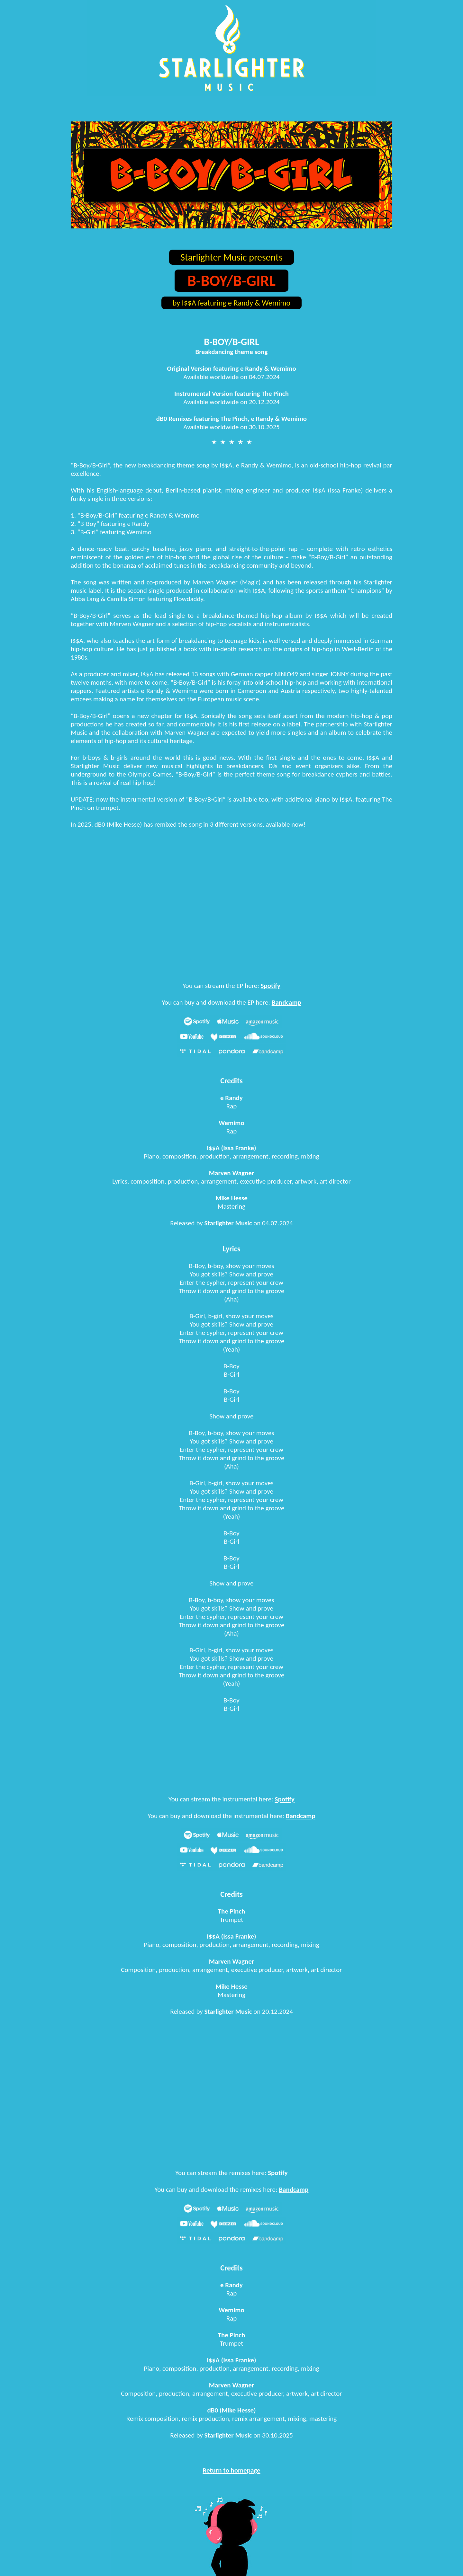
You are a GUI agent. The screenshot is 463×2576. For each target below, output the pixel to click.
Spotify (270, 986)
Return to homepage (231, 2470)
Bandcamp (286, 1002)
